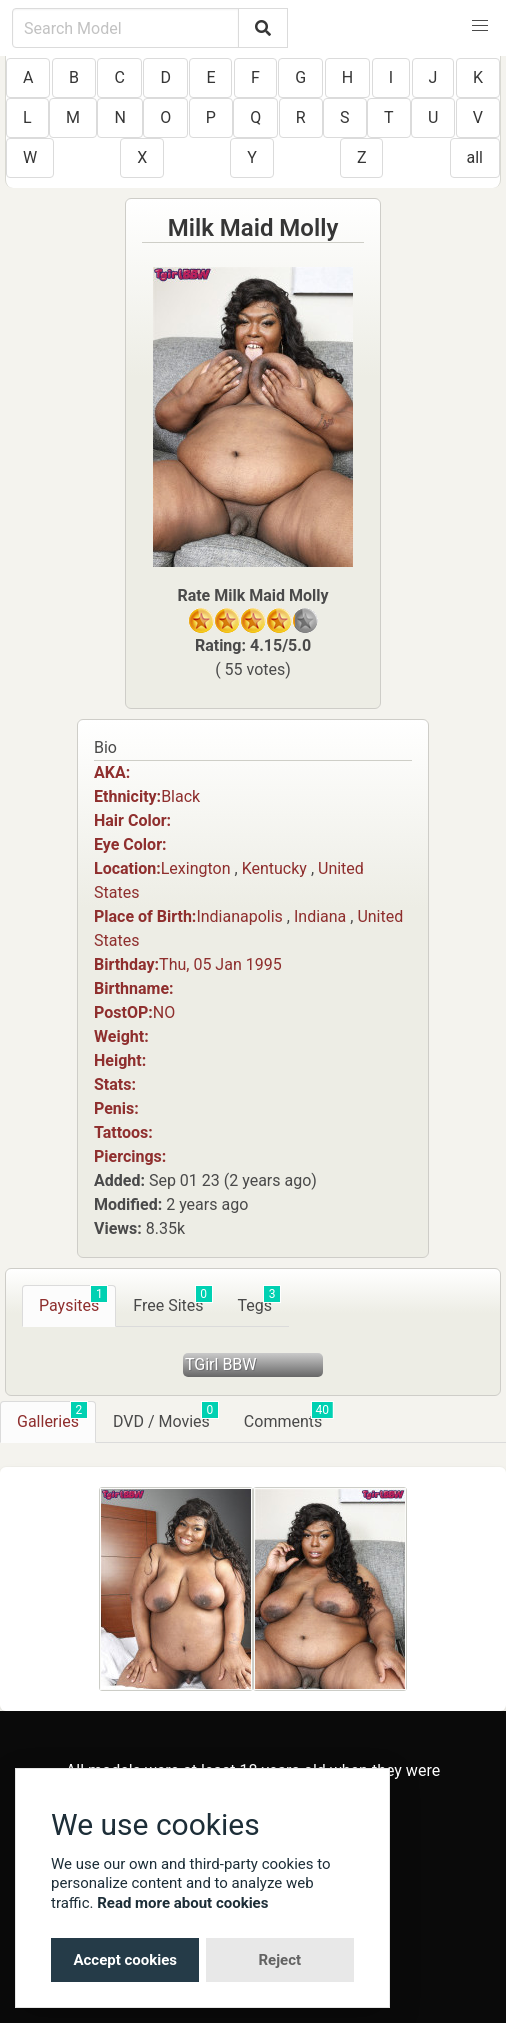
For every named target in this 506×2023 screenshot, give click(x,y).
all (475, 157)
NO (164, 1012)
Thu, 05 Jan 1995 (220, 964)
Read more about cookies (182, 1903)
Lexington (196, 868)
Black (180, 796)
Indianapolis (239, 916)
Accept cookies (125, 1960)
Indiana (320, 916)
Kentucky (274, 868)
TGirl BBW (221, 1364)
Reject (279, 1960)
